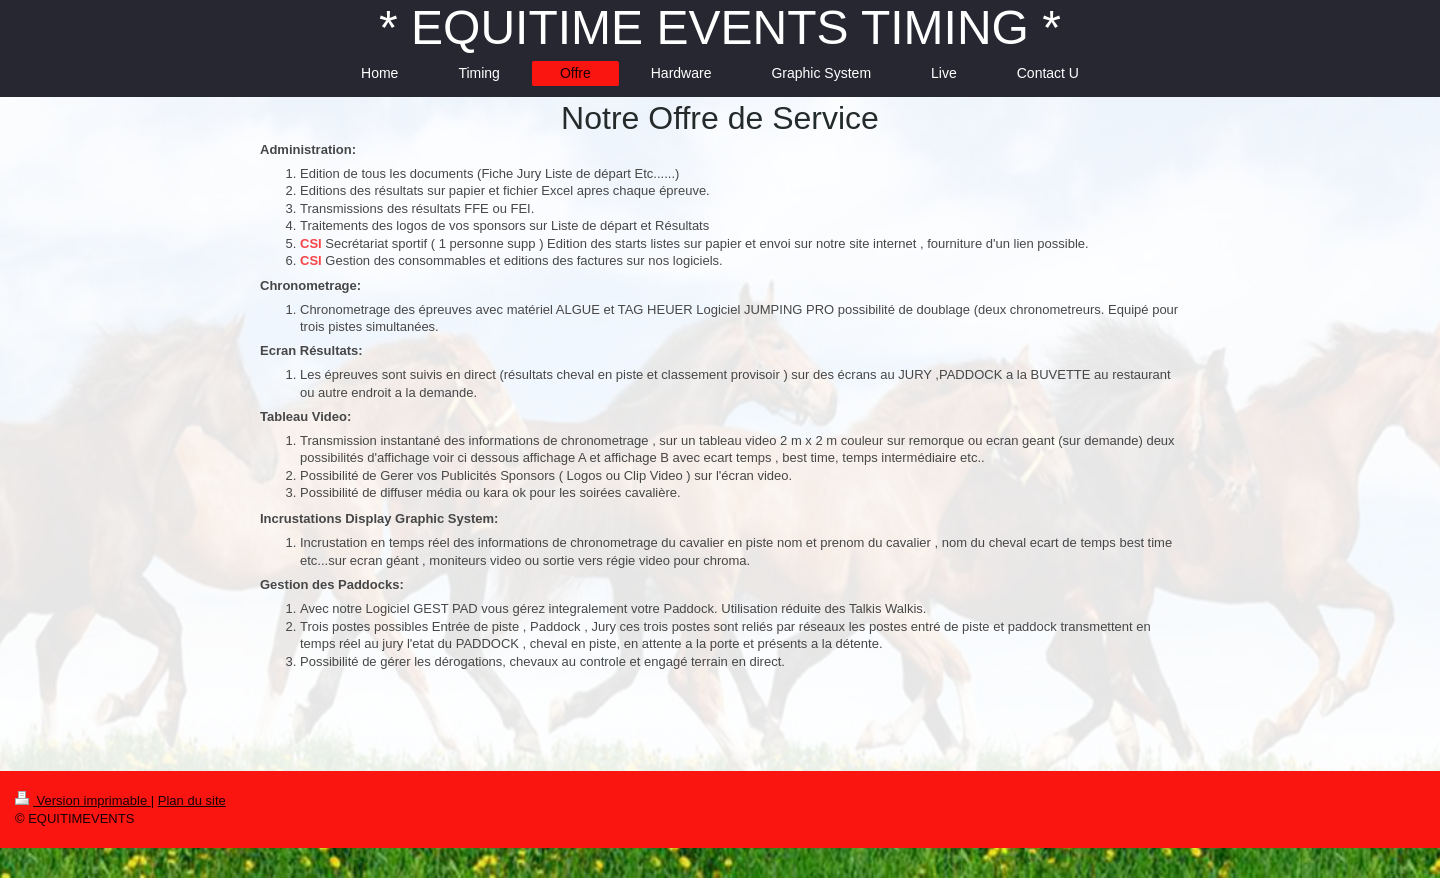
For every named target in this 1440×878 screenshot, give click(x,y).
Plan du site (192, 800)
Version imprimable (83, 800)
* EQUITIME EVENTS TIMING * (720, 27)
